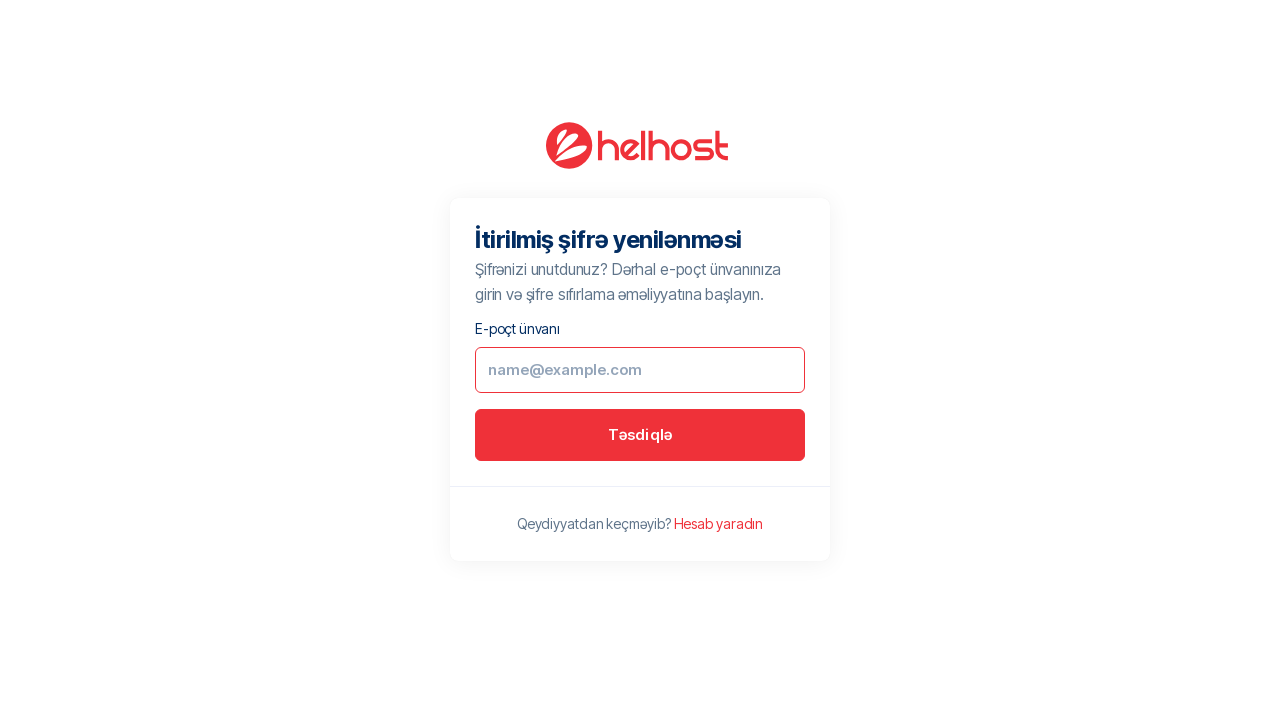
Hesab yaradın (719, 523)
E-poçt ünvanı (517, 328)
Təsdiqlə (640, 434)
